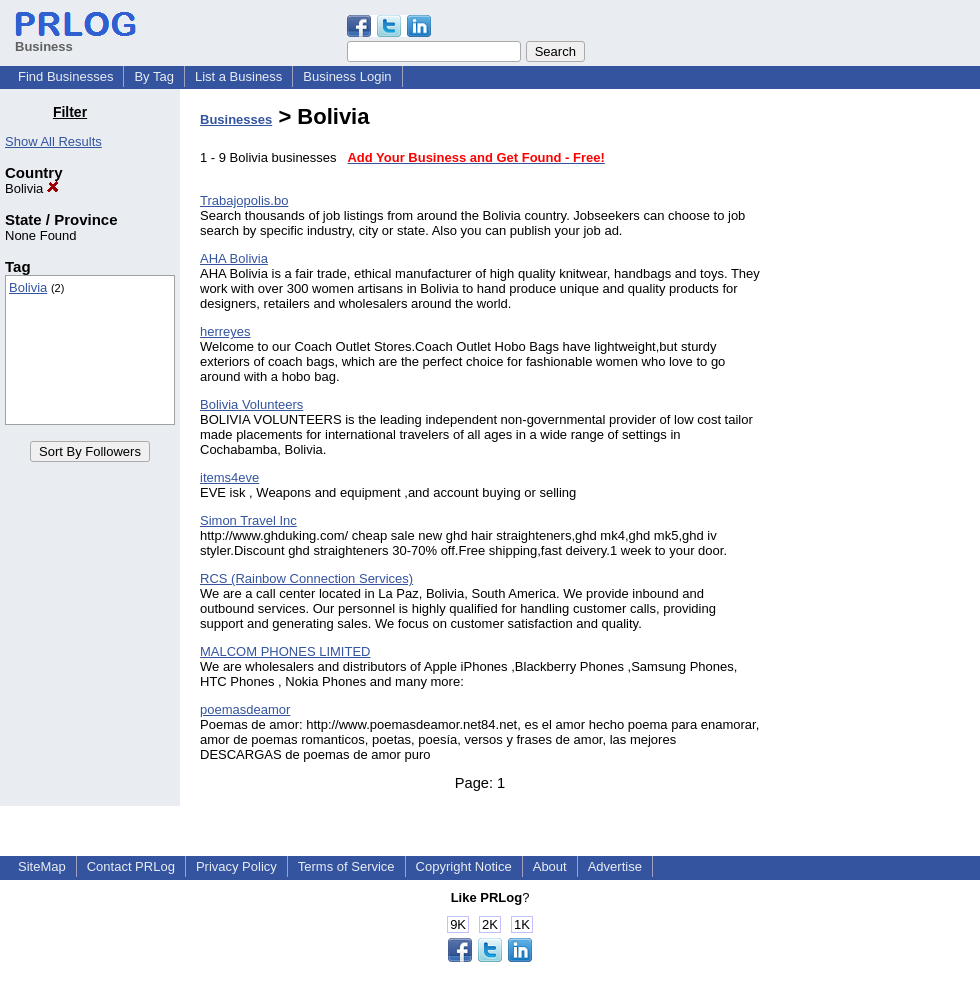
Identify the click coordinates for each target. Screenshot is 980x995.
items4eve (229, 477)
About (550, 866)
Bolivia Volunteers (251, 404)
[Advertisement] (878, 404)
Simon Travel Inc (248, 520)
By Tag (154, 76)
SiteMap (42, 866)
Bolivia (32, 188)
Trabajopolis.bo (244, 200)
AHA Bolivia (234, 258)
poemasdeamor (245, 709)
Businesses (236, 119)
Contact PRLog (131, 866)
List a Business (238, 76)
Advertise (615, 866)
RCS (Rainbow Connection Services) (306, 578)
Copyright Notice (464, 866)
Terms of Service (346, 866)
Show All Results (53, 141)
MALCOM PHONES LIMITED (285, 651)
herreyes (225, 331)
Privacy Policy (236, 866)
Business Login (347, 76)
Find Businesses (65, 76)
